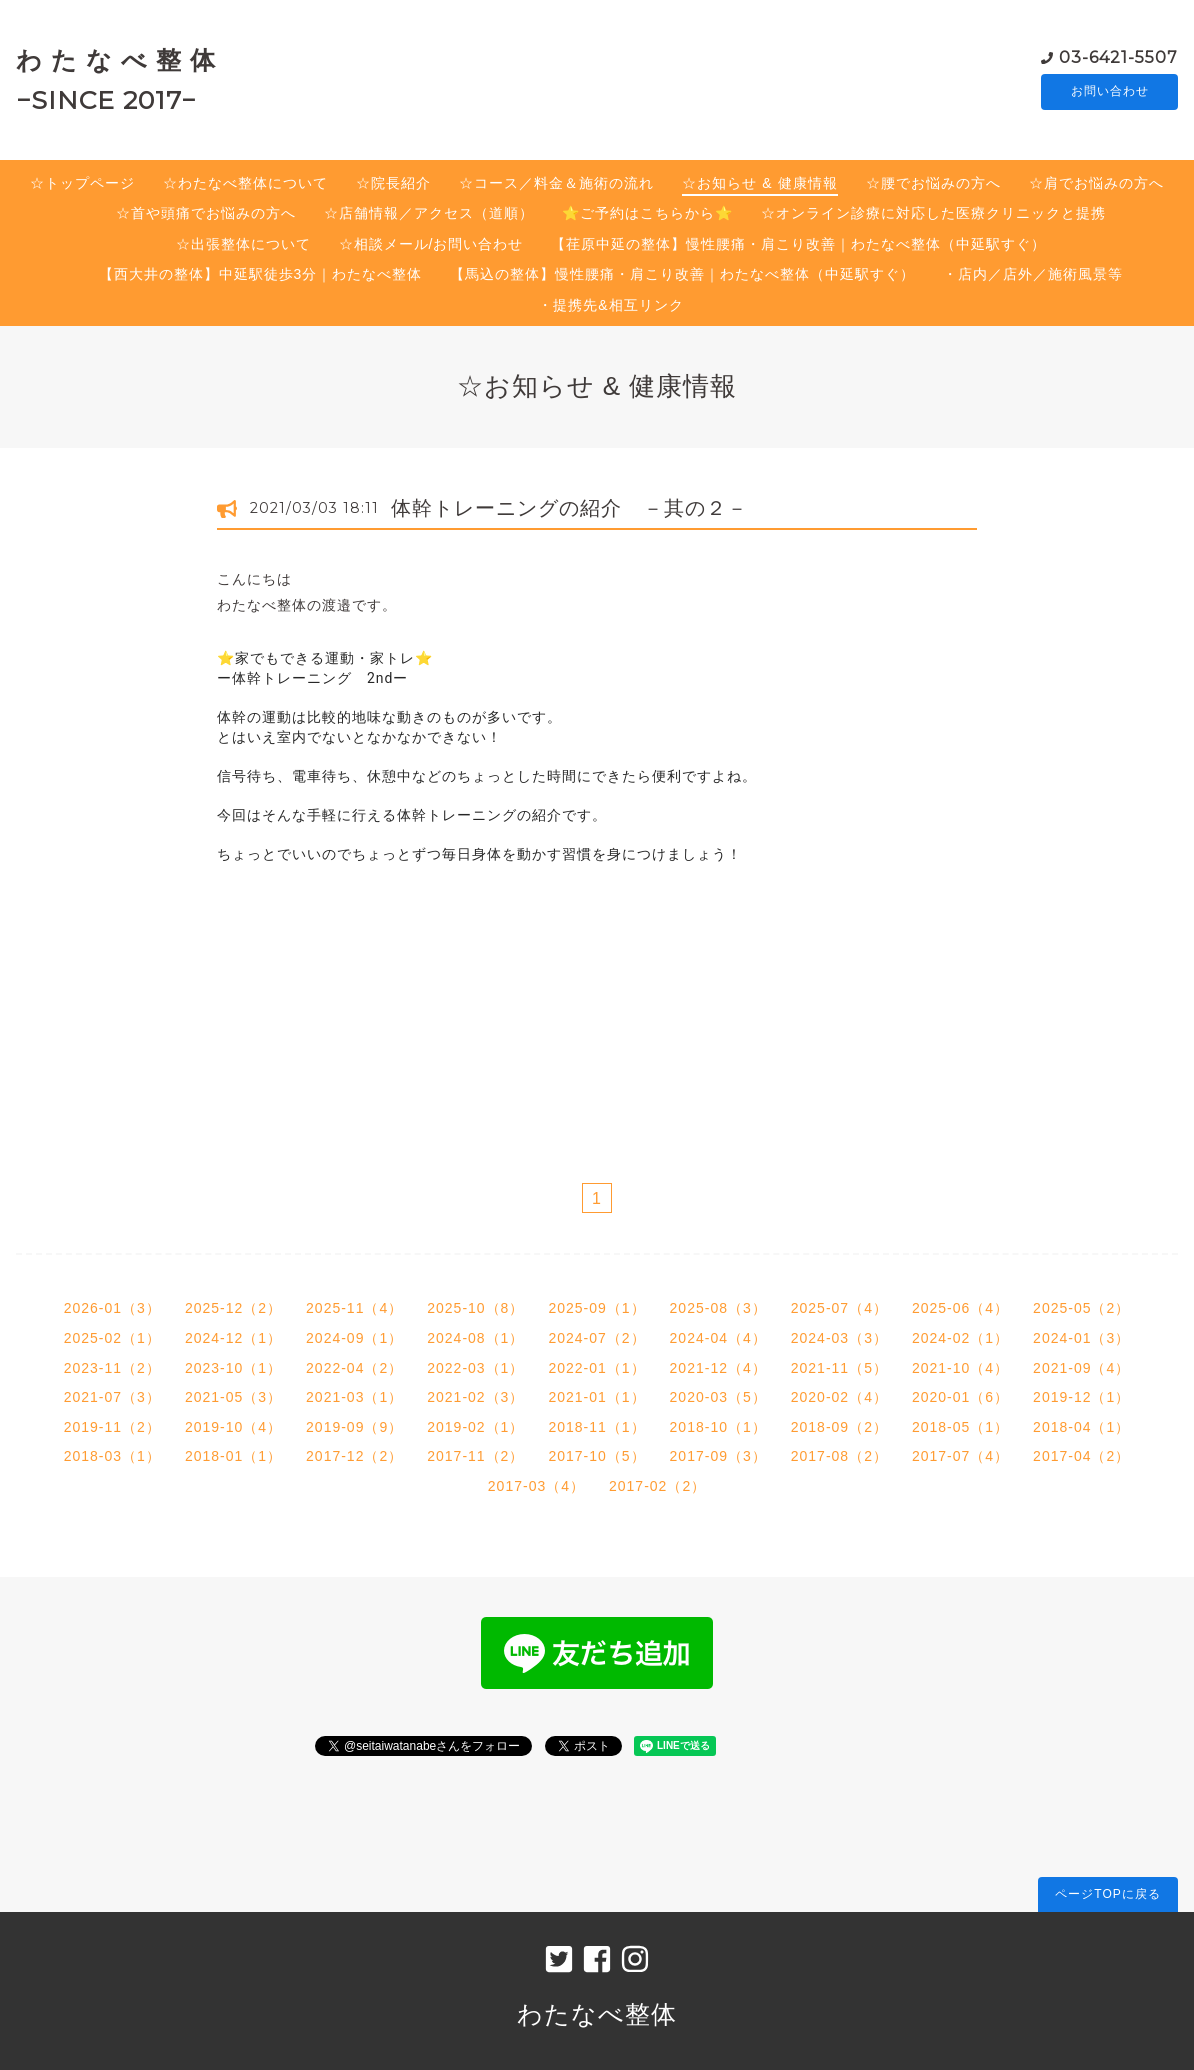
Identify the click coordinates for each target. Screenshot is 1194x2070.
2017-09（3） (718, 1456)
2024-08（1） (475, 1338)
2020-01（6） (960, 1397)
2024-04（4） (718, 1338)
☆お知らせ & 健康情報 (759, 183)
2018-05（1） (960, 1427)
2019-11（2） (112, 1427)
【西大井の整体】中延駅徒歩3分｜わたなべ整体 (261, 274)
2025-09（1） (596, 1308)
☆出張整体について (243, 244)
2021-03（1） (354, 1397)
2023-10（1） (233, 1368)
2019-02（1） (475, 1427)
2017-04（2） (1081, 1456)
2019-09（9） (354, 1427)
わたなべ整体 (597, 2014)
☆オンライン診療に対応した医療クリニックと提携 (933, 213)
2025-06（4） (960, 1308)
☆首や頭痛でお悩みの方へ (206, 213)
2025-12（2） (233, 1308)
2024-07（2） (596, 1338)
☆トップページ (82, 183)
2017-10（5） (596, 1456)
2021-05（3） (233, 1397)
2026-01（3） (112, 1308)
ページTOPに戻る (1107, 1894)
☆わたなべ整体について (245, 183)
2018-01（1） (233, 1456)
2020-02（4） (839, 1397)
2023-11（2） (112, 1368)
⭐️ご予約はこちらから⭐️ (647, 213)
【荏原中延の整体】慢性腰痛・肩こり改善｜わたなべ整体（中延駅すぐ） (798, 244)
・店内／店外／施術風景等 (1033, 274)
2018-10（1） (718, 1427)
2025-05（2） (1081, 1308)
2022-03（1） (475, 1368)
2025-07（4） (839, 1308)
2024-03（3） (839, 1338)
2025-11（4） (354, 1308)
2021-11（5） (839, 1368)
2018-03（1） (112, 1456)
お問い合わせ (1110, 92)
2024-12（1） (233, 1338)
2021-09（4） (1081, 1368)
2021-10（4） (960, 1368)
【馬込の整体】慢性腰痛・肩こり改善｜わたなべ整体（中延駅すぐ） (682, 274)
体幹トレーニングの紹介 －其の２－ (569, 508)
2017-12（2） (354, 1456)
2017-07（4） (960, 1456)
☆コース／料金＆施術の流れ (556, 183)
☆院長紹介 (393, 183)
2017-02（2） (657, 1486)
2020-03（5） (718, 1397)
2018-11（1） (596, 1427)
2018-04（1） (1081, 1427)
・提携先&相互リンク (610, 305)
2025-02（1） (112, 1338)
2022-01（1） (596, 1368)
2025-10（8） (475, 1308)
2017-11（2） (475, 1456)
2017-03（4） (536, 1486)
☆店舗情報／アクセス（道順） (429, 213)
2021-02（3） (475, 1397)
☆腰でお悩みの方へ (933, 183)
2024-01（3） (1081, 1338)
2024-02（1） (960, 1338)
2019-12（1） (1081, 1397)
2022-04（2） (354, 1368)
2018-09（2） (839, 1427)
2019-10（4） (233, 1427)
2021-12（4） (718, 1368)
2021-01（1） (596, 1397)
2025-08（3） (718, 1308)
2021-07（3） (112, 1397)
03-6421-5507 (1118, 56)
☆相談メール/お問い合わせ (431, 244)
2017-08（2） (839, 1456)
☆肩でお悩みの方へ (1096, 183)
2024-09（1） (354, 1338)
